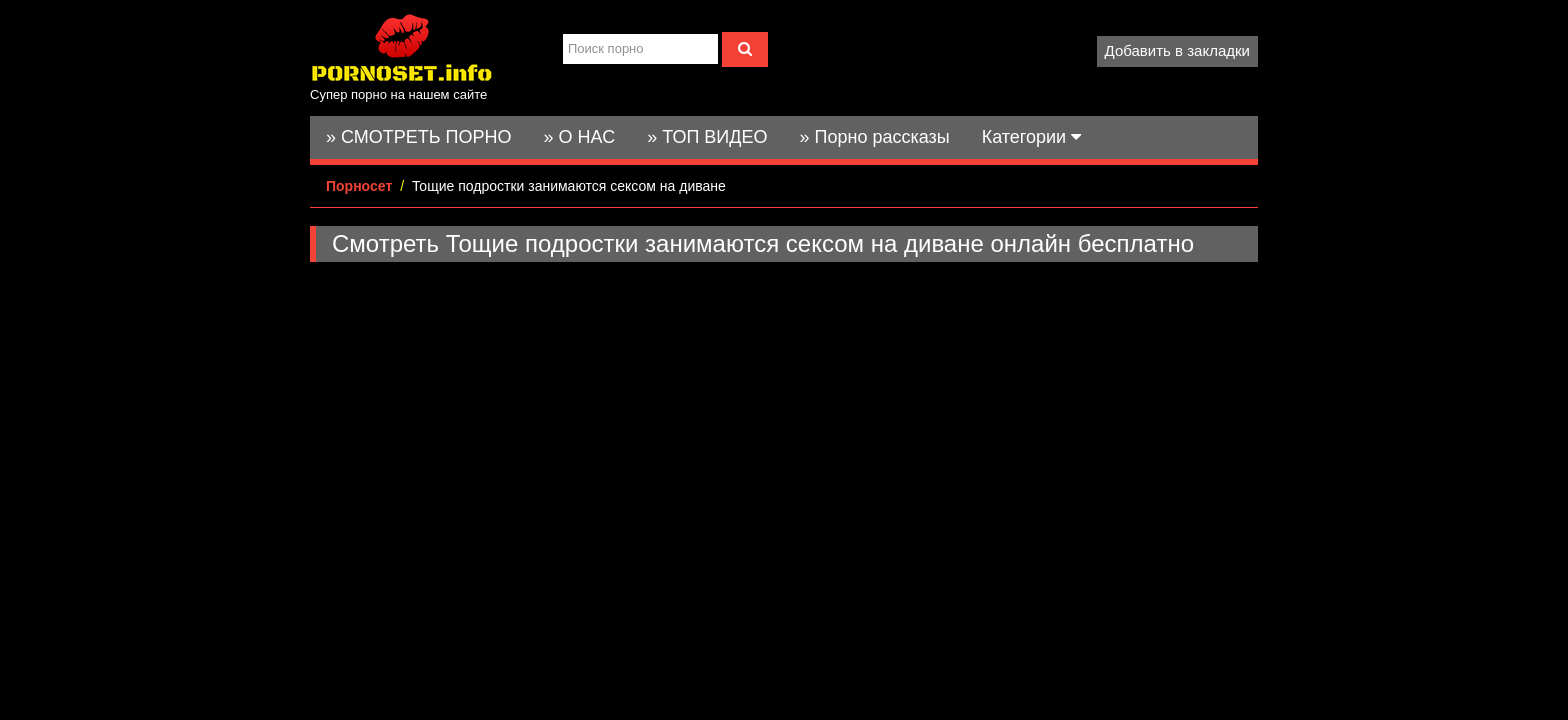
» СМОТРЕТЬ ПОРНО (419, 137)
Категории (1031, 137)
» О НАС (580, 137)
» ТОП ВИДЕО (707, 137)
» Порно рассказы (874, 137)
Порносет (359, 186)
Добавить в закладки (1177, 50)
